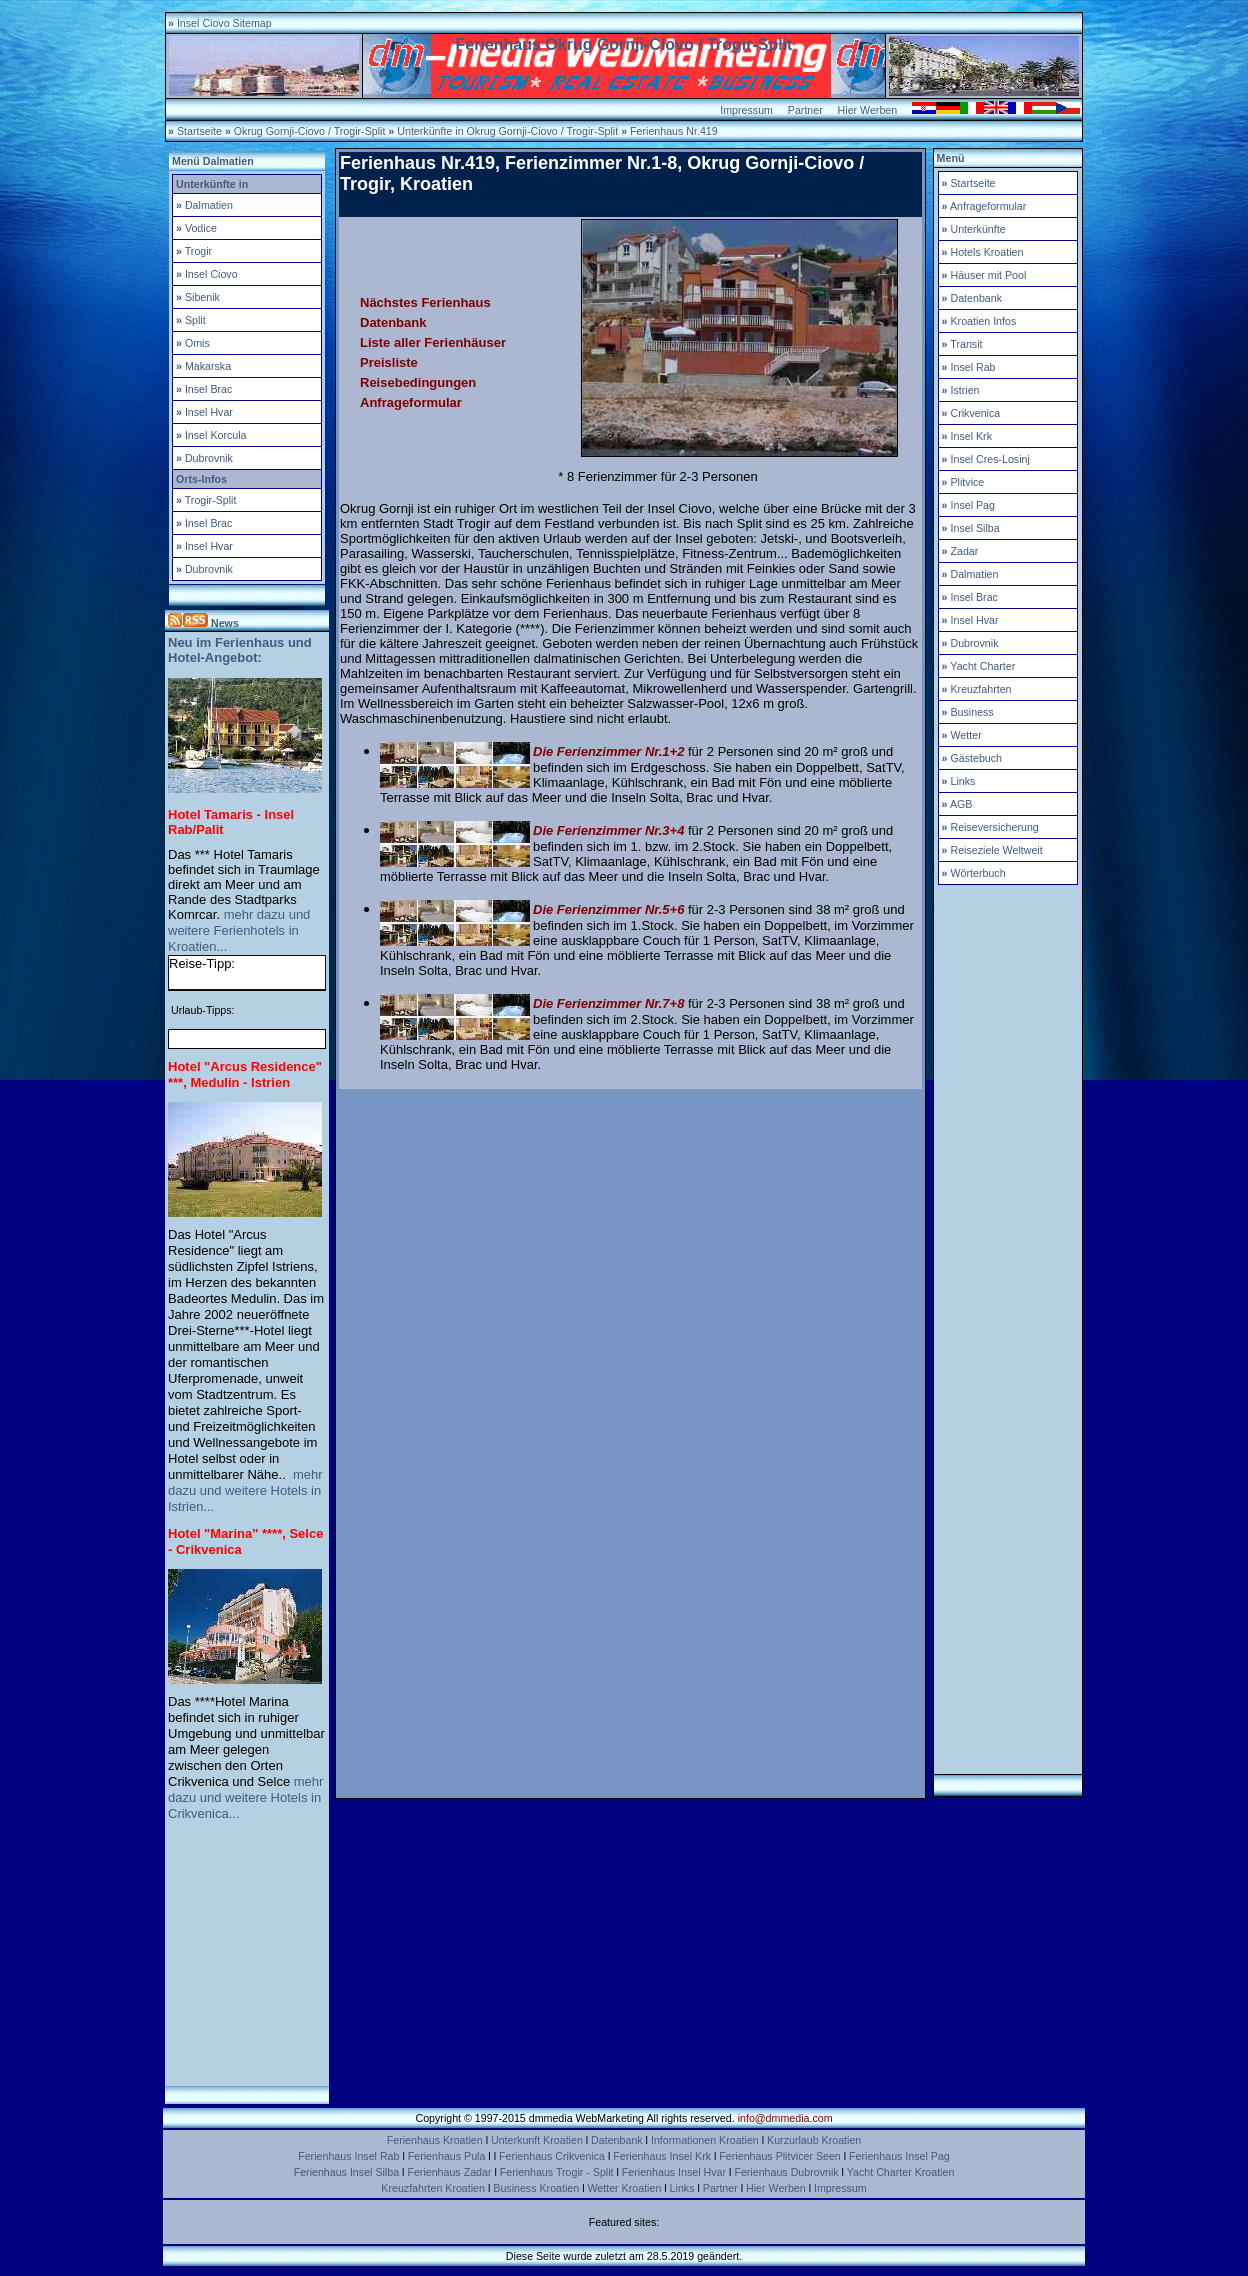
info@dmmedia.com (785, 2118)
